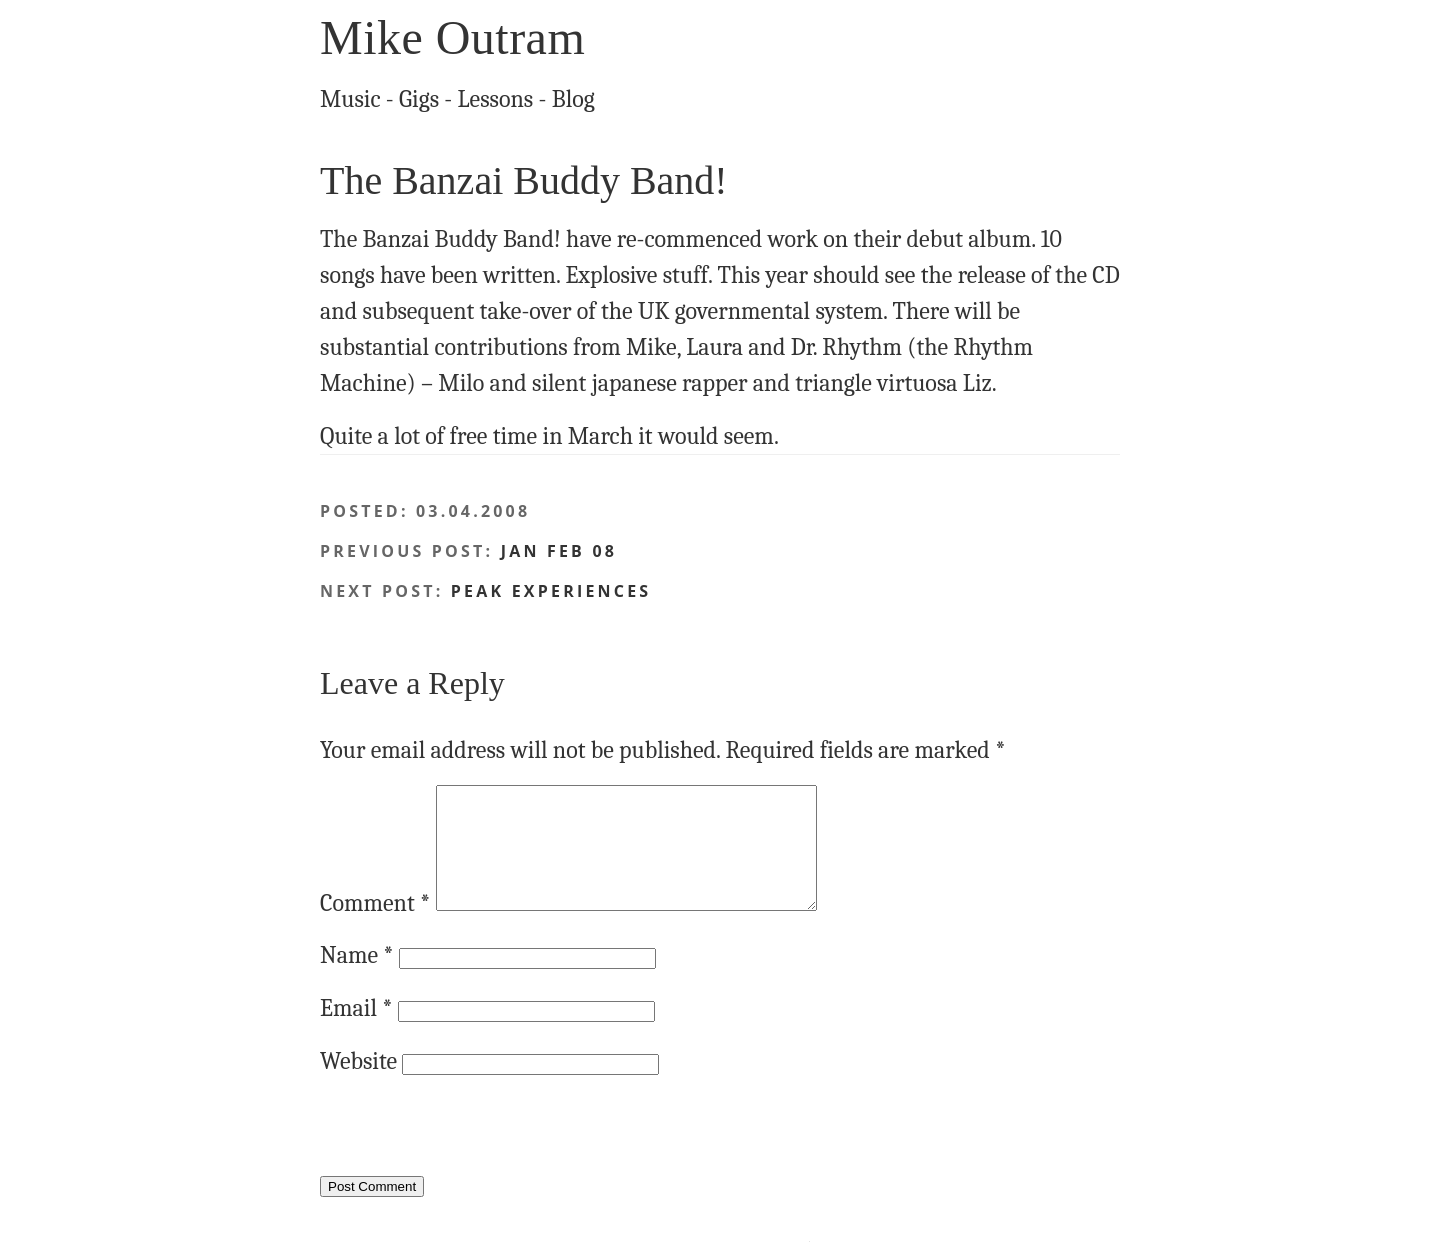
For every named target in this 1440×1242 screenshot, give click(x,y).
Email (356, 1032)
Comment (375, 927)
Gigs (419, 99)
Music (350, 99)
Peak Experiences (551, 591)
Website (358, 1085)
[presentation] (472, 1159)
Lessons (496, 99)
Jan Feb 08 (559, 551)
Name (357, 979)
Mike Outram (452, 37)
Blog (573, 99)
